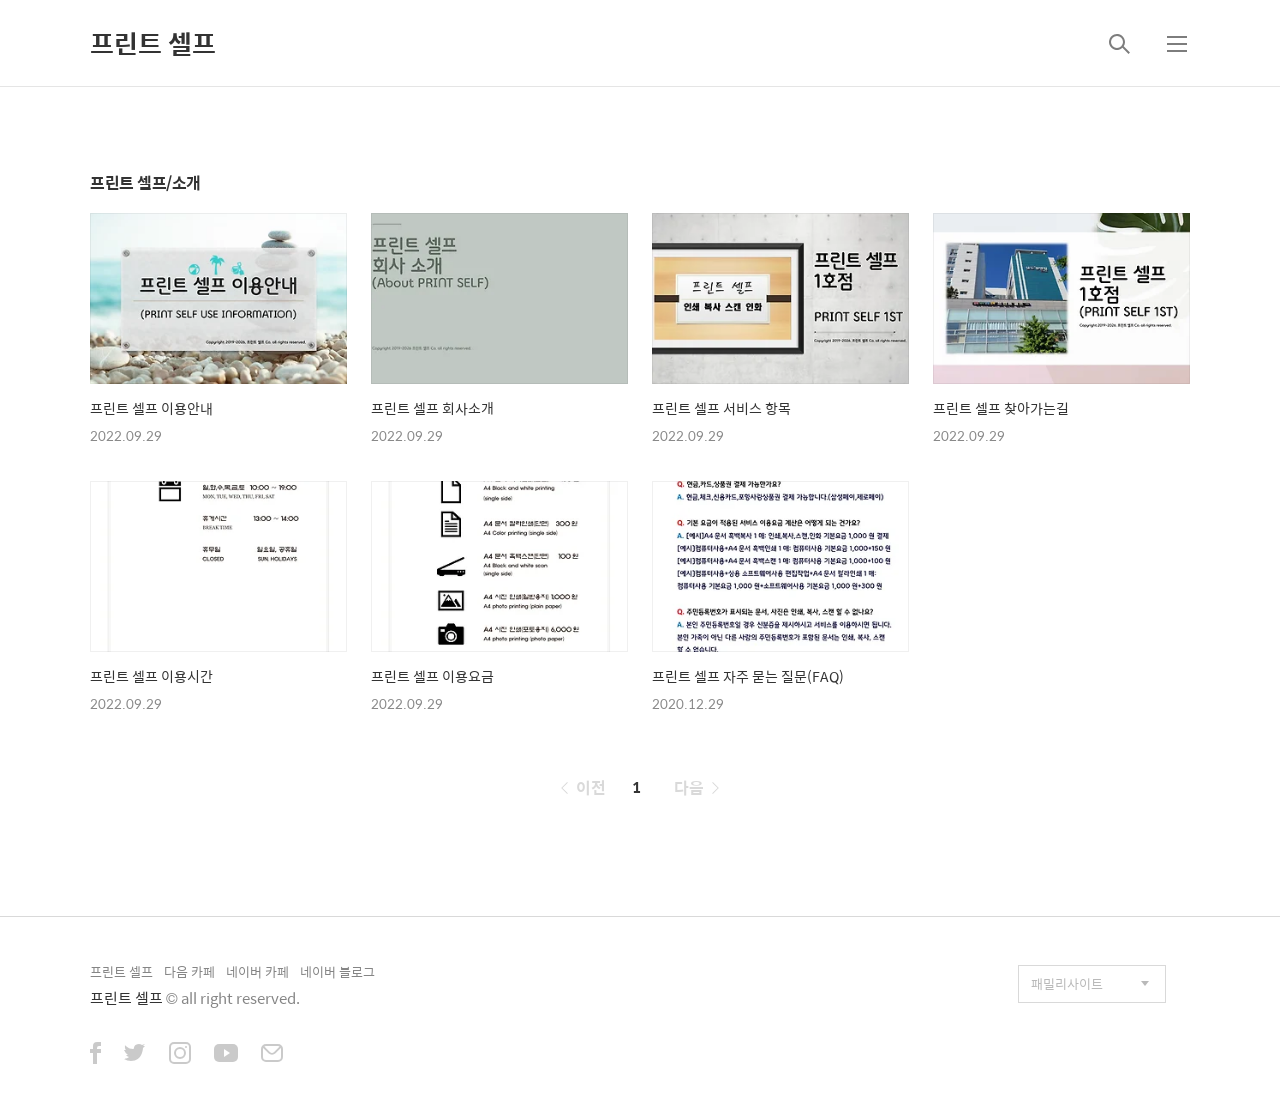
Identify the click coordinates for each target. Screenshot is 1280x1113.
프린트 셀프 (153, 43)
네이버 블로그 (337, 971)
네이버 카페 (257, 971)
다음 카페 (189, 971)
